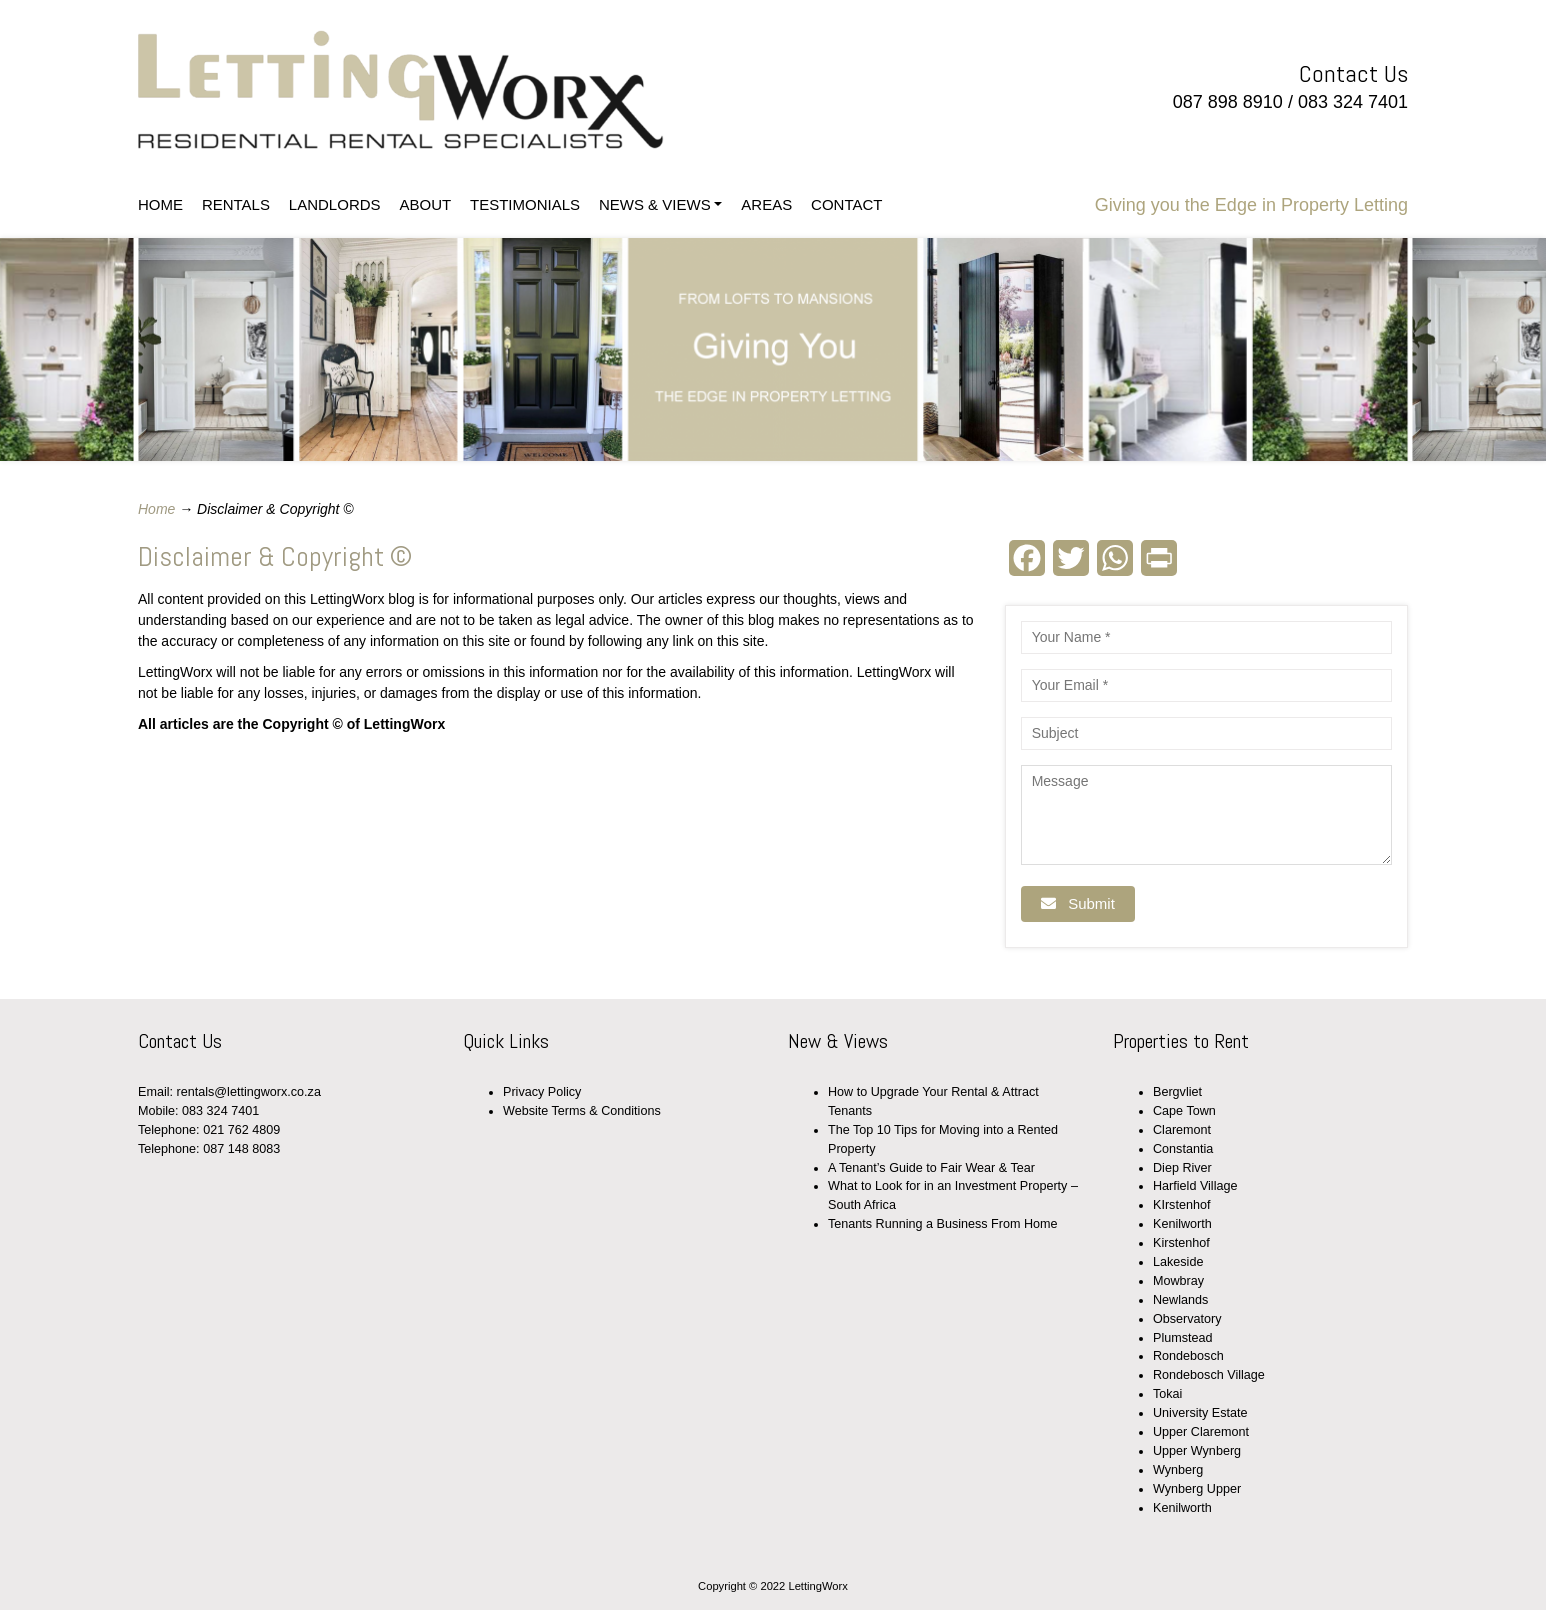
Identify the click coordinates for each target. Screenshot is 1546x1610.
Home (156, 509)
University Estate (1200, 1413)
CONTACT (846, 204)
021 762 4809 (241, 1130)
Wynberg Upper (1197, 1489)
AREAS (766, 204)
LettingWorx (455, 90)
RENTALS (236, 204)
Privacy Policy (542, 1092)
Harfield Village (1195, 1186)
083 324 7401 (1353, 102)
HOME (160, 204)
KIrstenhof (1181, 1205)
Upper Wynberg (1197, 1451)
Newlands (1180, 1300)
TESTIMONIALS (525, 204)
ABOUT (425, 204)
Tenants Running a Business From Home (943, 1224)
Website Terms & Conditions (582, 1111)
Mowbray (1178, 1281)
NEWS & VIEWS (655, 204)
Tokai (1167, 1394)
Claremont (1182, 1130)
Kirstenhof (1181, 1243)
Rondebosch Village (1209, 1375)
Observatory (1187, 1319)
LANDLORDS (335, 204)
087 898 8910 (1228, 102)
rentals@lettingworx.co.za (249, 1092)
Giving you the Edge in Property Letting (1251, 205)
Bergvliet (1177, 1092)
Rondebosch (1188, 1356)
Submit (1078, 903)
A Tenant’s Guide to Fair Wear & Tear (931, 1168)
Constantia (1183, 1149)
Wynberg (1178, 1470)
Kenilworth (1182, 1224)
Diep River (1182, 1168)
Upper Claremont (1201, 1432)
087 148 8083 (241, 1149)
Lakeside (1178, 1262)
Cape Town (1184, 1111)
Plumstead (1183, 1338)
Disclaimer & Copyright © (275, 556)
